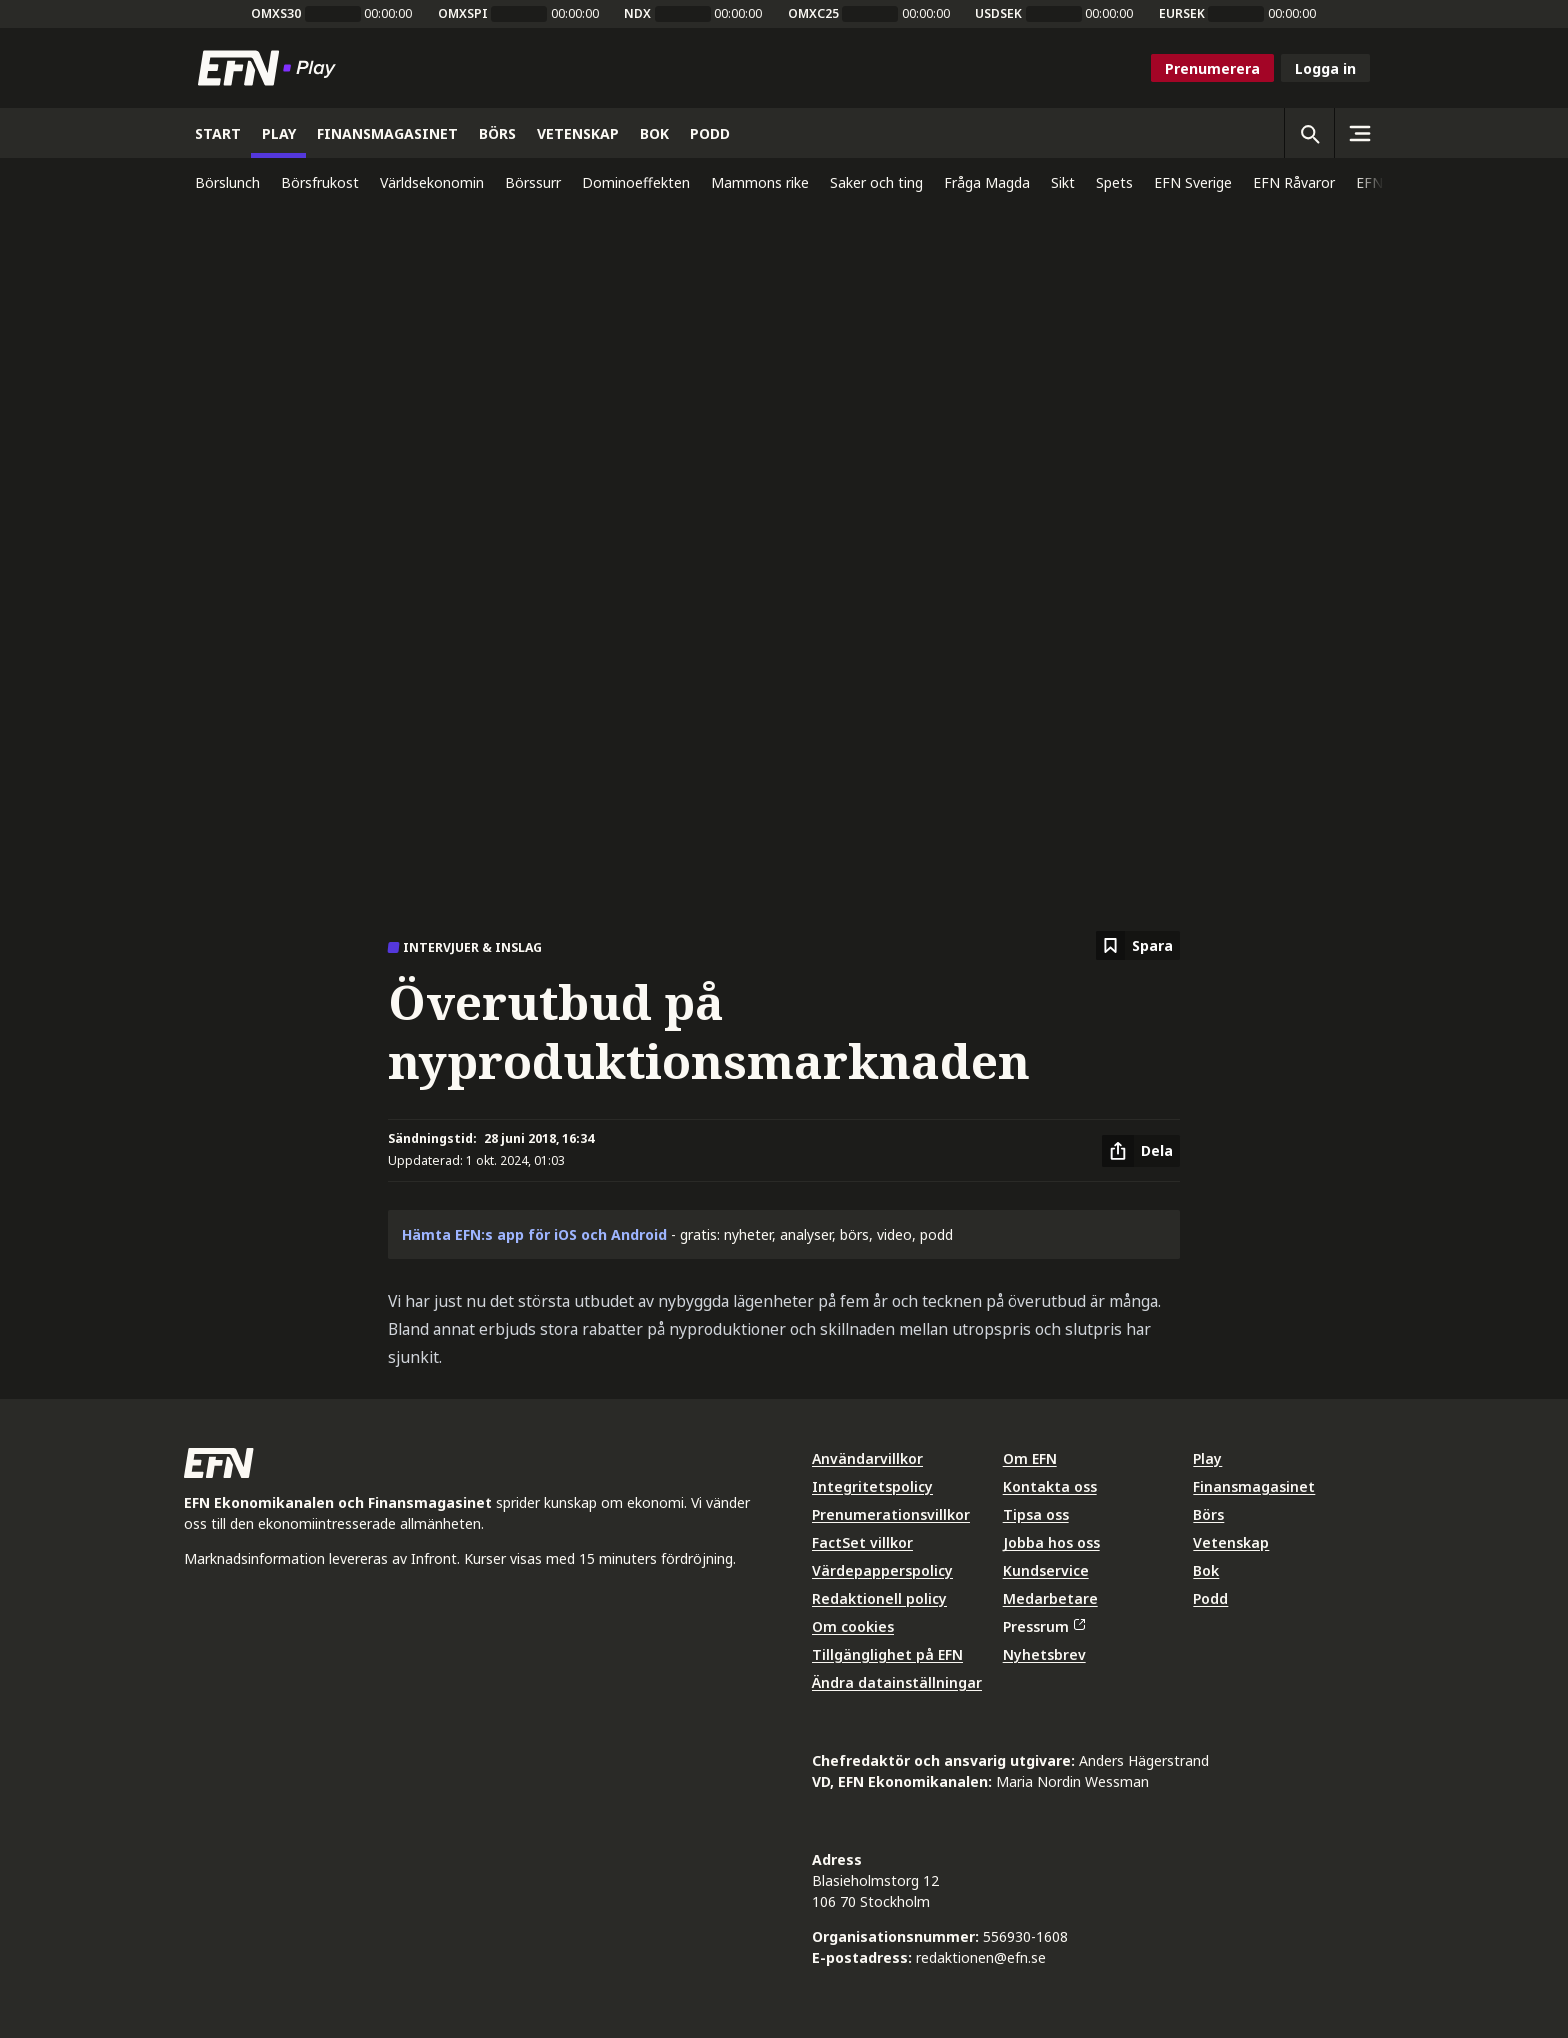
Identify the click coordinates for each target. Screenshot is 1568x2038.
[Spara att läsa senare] (1138, 945)
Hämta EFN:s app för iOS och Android (534, 1234)
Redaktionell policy (879, 1598)
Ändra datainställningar (897, 1682)
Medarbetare (1050, 1598)
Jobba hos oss (1051, 1542)
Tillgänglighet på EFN (887, 1654)
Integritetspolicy (872, 1486)
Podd (1210, 1598)
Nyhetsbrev (1044, 1654)
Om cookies (853, 1626)
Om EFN (1030, 1458)
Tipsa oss (1036, 1514)
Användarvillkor (867, 1458)
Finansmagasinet (1254, 1486)
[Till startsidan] (271, 68)
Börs (1208, 1514)
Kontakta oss (1050, 1486)
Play (1207, 1458)
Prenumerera (1212, 68)
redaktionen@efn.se (981, 1957)
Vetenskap (1231, 1542)
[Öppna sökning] (1309, 133)
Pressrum (1044, 1626)
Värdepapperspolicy (882, 1570)
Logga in (1325, 68)
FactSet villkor (862, 1542)
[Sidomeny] (1359, 133)
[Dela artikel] (1141, 1151)
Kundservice (1046, 1570)
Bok (1206, 1570)
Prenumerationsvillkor (891, 1514)
